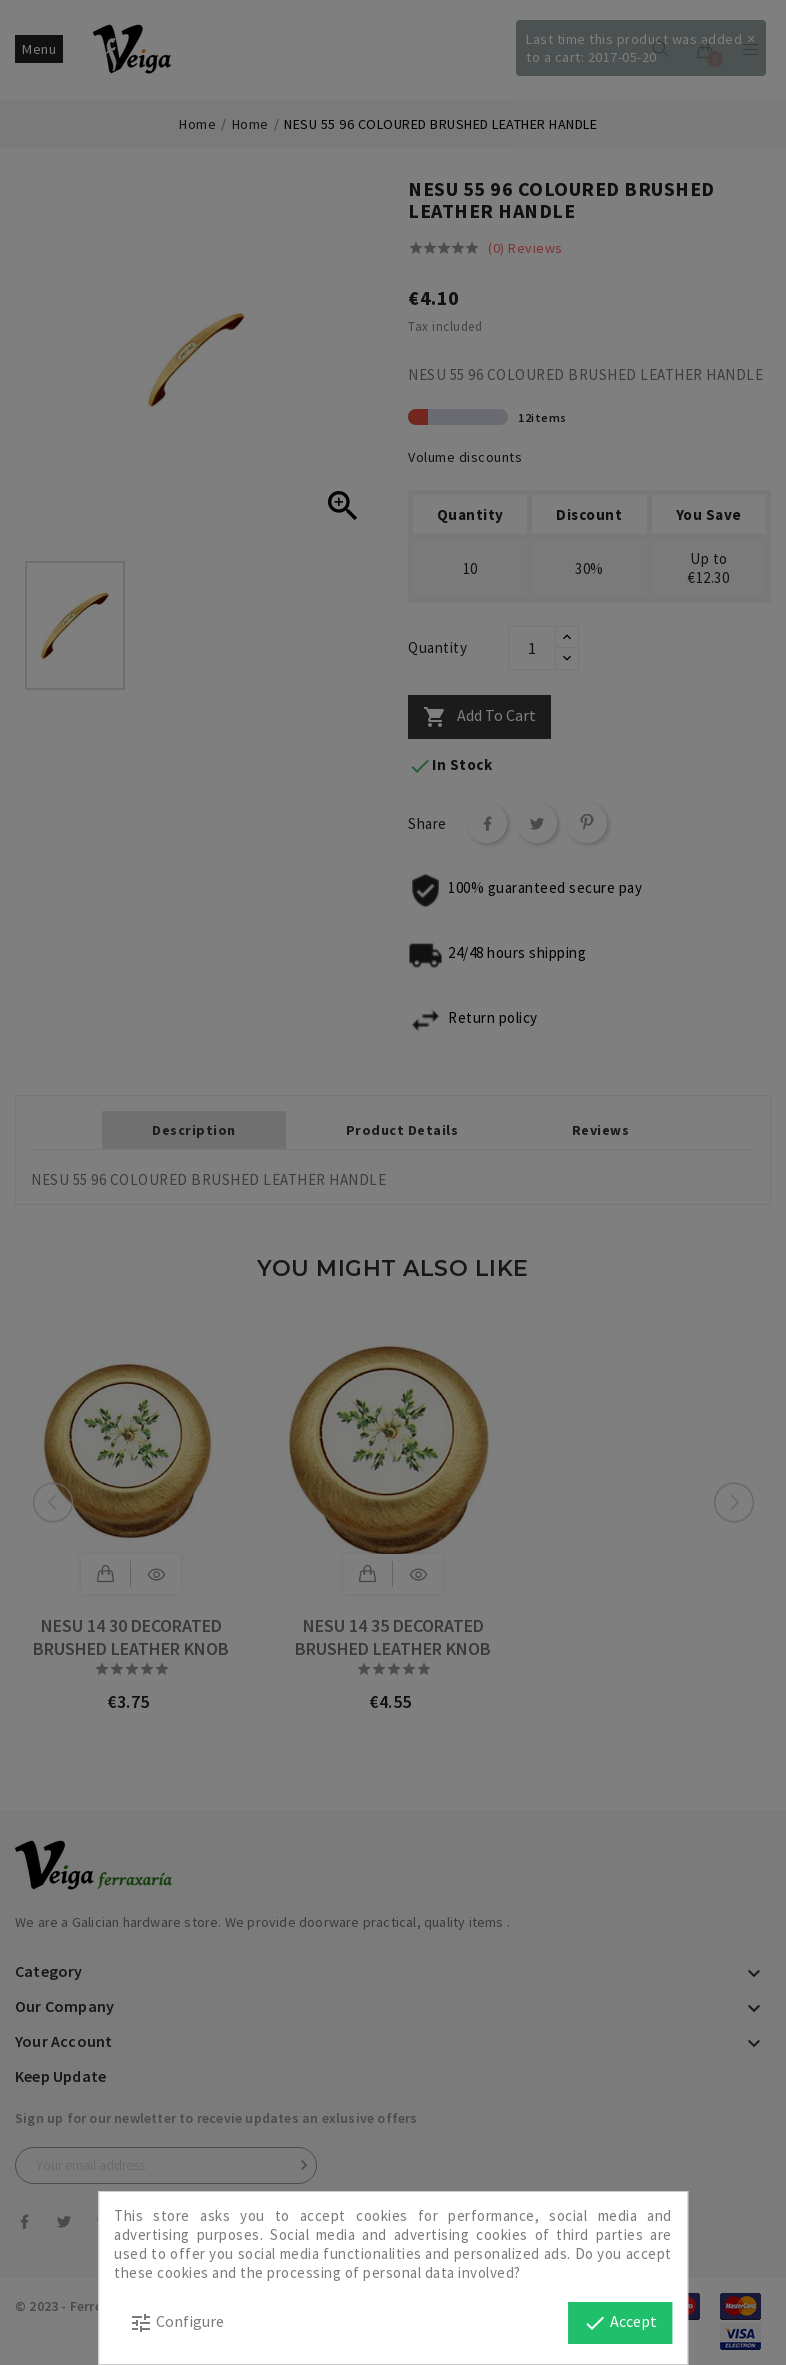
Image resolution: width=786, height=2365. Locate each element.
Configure (176, 2323)
